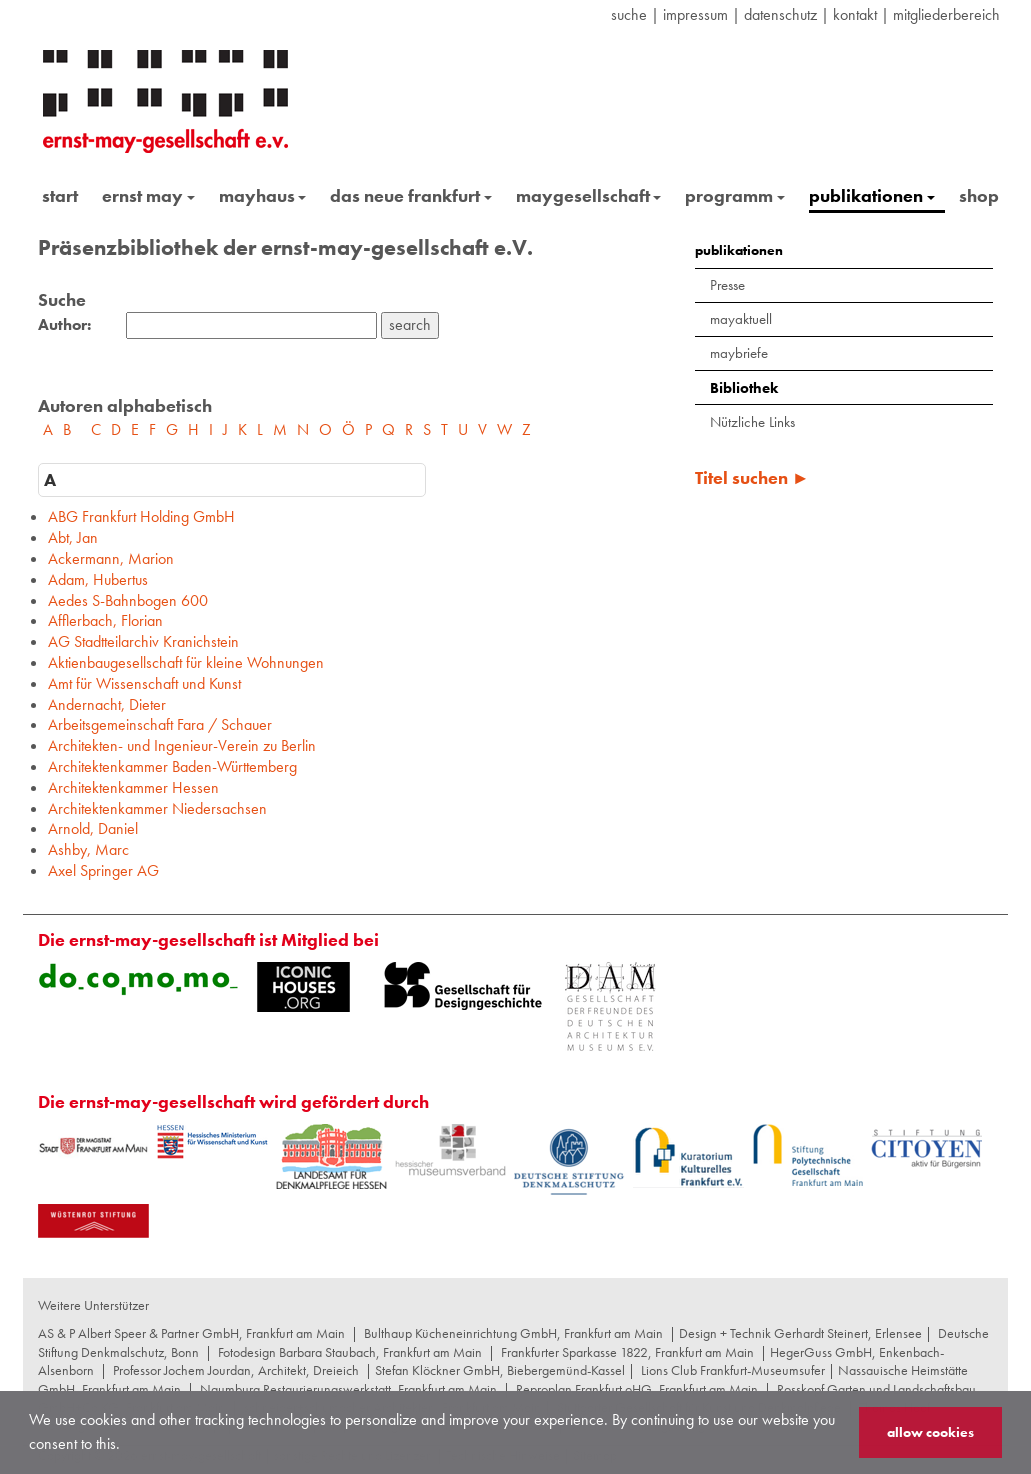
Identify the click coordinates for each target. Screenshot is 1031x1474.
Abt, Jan (73, 537)
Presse (727, 285)
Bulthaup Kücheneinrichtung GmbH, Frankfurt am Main (513, 1333)
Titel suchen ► (752, 477)
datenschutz (780, 14)
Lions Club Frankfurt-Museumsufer (733, 1370)
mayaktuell (741, 319)
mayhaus (263, 195)
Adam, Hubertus (98, 579)
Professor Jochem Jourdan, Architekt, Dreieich (236, 1370)
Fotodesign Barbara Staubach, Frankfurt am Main (350, 1352)
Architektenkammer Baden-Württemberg (172, 766)
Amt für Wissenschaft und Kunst (144, 683)
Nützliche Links (752, 422)
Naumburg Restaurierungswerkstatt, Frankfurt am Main (348, 1389)
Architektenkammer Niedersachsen (157, 808)
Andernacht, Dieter (107, 704)
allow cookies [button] (930, 1432)
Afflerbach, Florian (105, 620)
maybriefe (739, 353)
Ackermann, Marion (111, 558)
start (60, 195)
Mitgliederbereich (946, 14)
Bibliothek (744, 388)
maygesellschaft (589, 195)
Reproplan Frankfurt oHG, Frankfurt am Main (637, 1389)
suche (629, 14)
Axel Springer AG (103, 870)
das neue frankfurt (411, 195)
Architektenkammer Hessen (133, 787)
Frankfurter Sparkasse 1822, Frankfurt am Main (627, 1352)
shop (979, 195)
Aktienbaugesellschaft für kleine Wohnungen (186, 662)
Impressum (695, 14)
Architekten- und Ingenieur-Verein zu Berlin (182, 745)
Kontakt (855, 14)
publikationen (872, 195)
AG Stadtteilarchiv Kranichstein (143, 641)
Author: (64, 325)
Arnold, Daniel (93, 828)
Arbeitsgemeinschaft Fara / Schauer (160, 724)
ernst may (148, 195)
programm (735, 195)
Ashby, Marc (88, 849)
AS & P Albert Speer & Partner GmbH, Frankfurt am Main (191, 1333)
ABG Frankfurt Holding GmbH (141, 516)
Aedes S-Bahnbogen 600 (128, 600)
